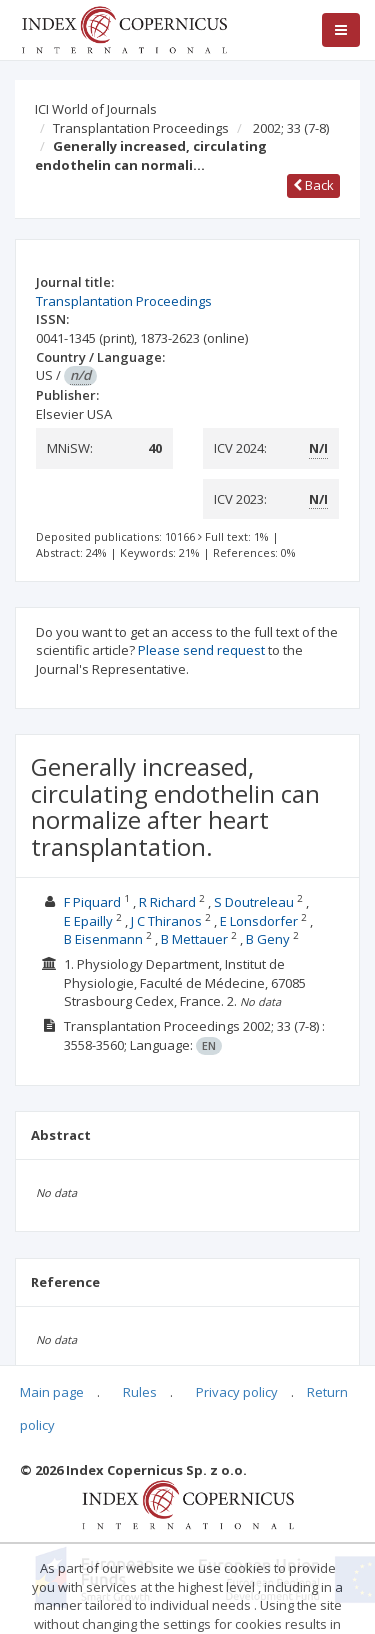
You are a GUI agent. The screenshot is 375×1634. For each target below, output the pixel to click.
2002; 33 (291, 128)
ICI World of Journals (96, 109)
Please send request (201, 650)
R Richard (167, 902)
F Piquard (92, 902)
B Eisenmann (103, 939)
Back (313, 185)
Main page (52, 1392)
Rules (140, 1392)
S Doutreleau (254, 902)
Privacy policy (237, 1392)
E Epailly (88, 921)
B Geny (268, 939)
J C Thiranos (166, 921)
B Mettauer (194, 939)
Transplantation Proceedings (141, 128)
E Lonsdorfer (259, 921)
